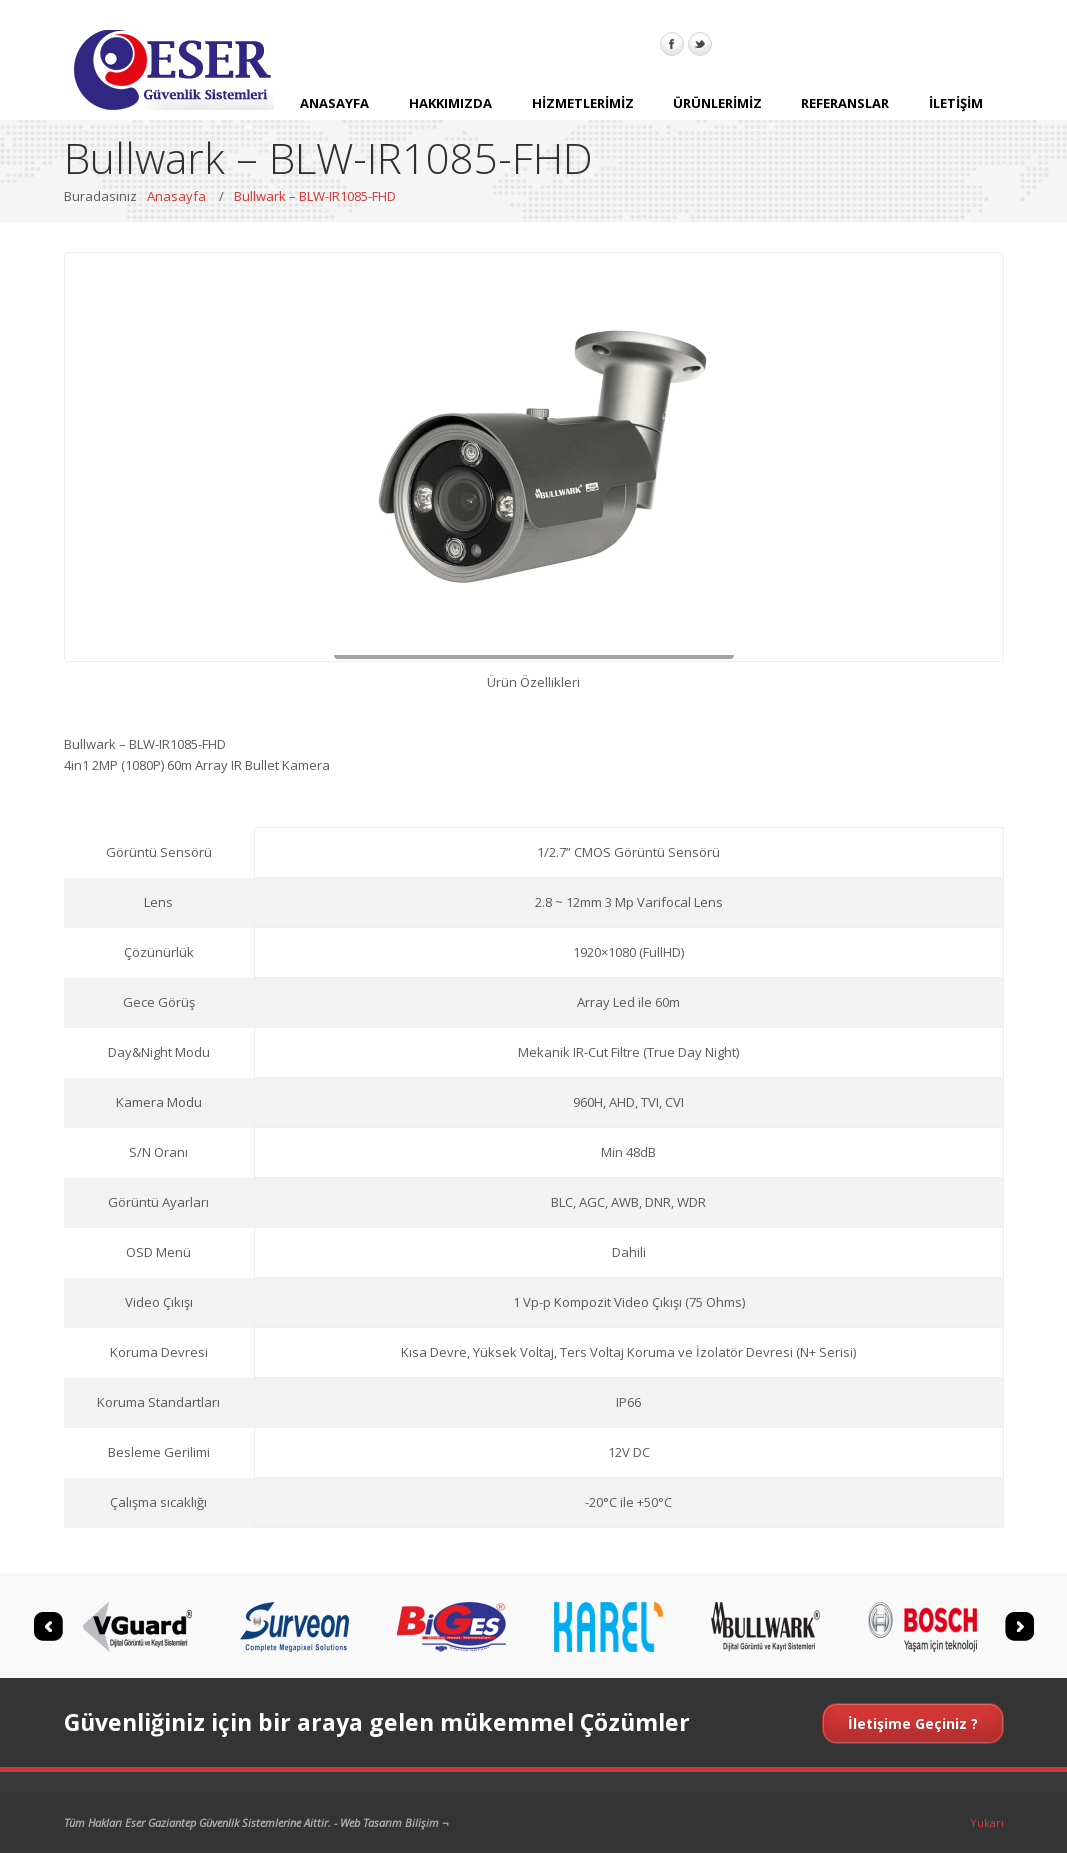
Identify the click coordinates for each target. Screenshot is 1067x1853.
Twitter (700, 44)
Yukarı (987, 1822)
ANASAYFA (334, 109)
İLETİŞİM (956, 109)
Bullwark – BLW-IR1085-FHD (315, 196)
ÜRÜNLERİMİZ (717, 109)
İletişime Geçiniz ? (913, 1723)
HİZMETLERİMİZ (583, 109)
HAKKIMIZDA (450, 109)
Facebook (672, 44)
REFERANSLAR (845, 109)
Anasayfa (176, 196)
